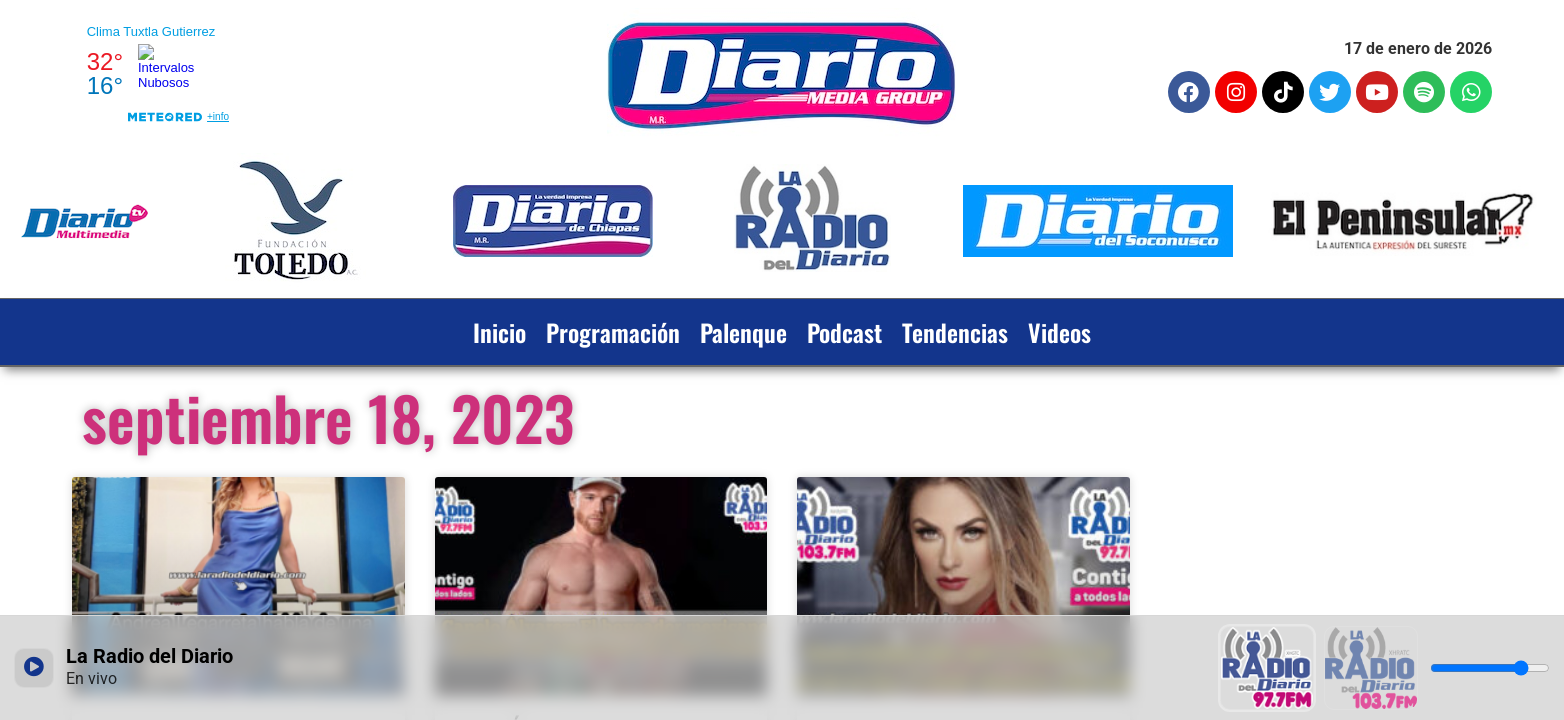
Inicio (499, 332)
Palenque (743, 332)
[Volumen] (1490, 668)
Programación (613, 332)
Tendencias (955, 332)
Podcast (844, 332)
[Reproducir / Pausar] (34, 668)
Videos (1059, 332)
